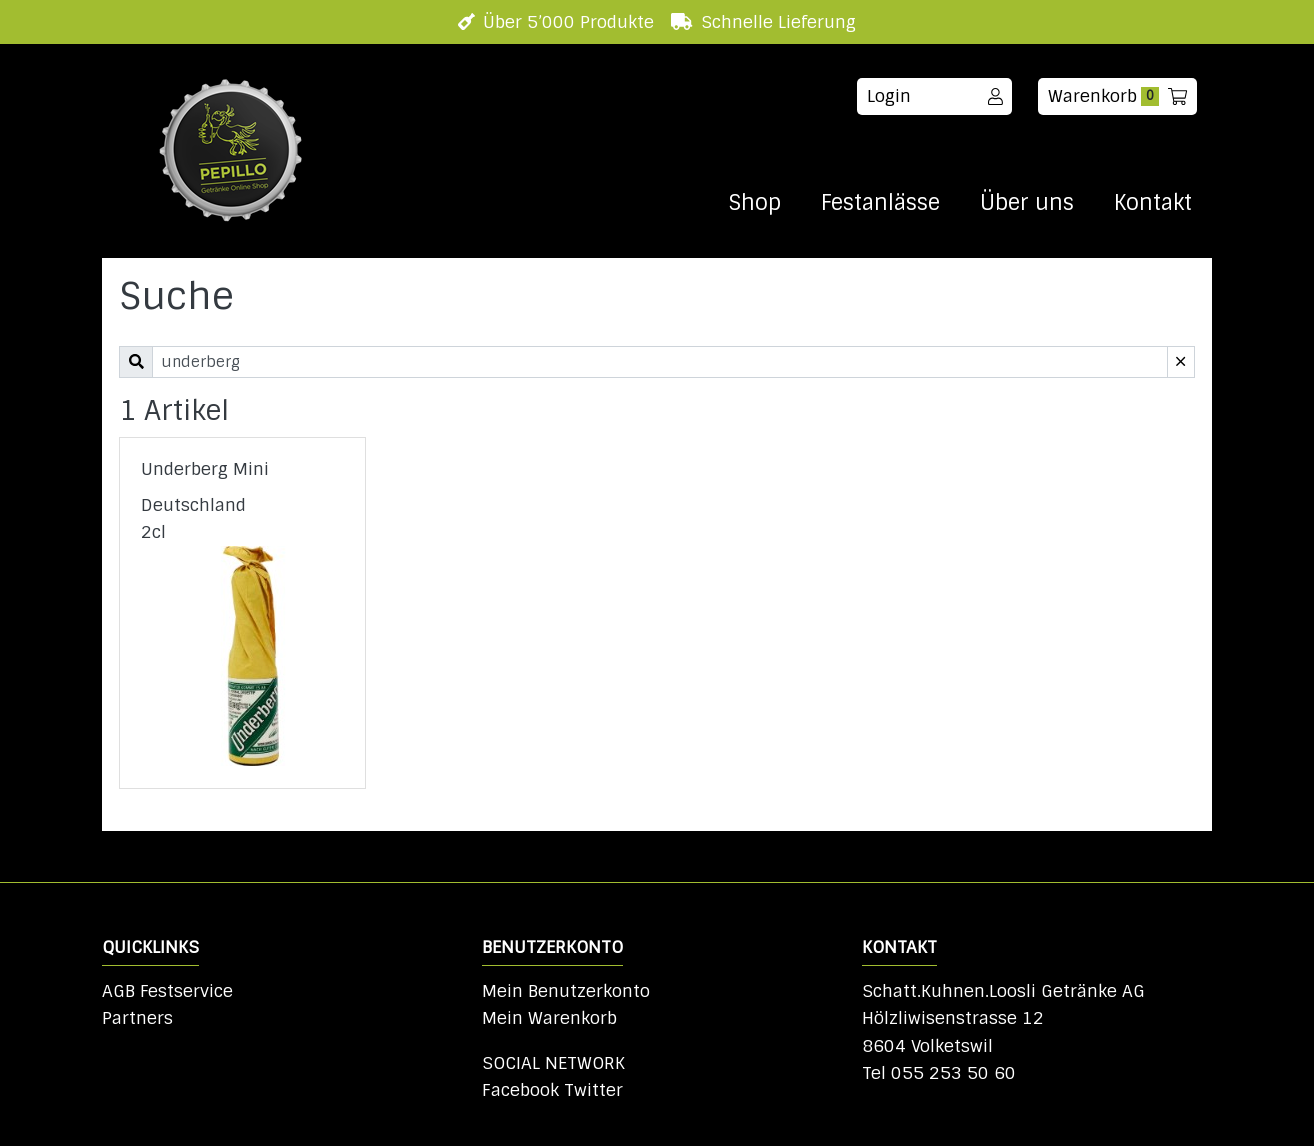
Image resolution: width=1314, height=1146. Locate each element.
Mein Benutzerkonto (566, 991)
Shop (754, 203)
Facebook (520, 1090)
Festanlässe (880, 203)
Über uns (1027, 203)
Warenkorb (1117, 96)
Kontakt (1153, 203)
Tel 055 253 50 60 (939, 1073)
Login (934, 96)
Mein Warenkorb (549, 1018)
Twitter (593, 1090)
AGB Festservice (167, 991)
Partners (137, 1018)
